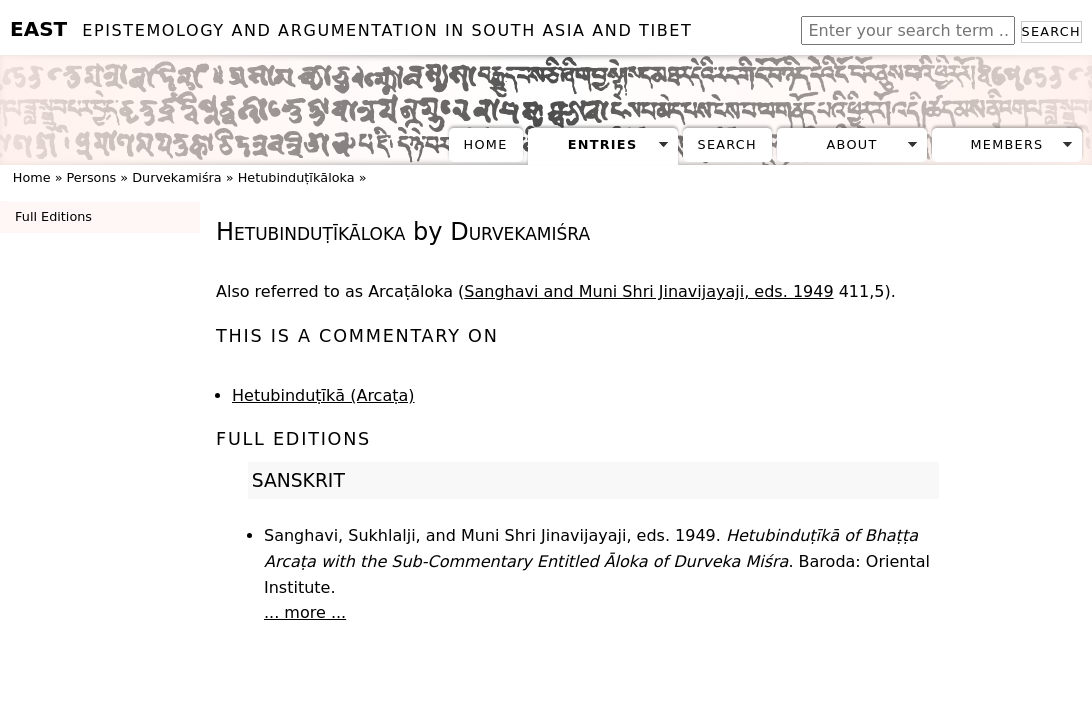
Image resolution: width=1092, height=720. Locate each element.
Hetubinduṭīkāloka (296, 177)
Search (1051, 31)
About (852, 144)
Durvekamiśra (177, 177)
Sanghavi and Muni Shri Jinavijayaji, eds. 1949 (648, 291)
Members (1006, 144)
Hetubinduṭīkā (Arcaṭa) (323, 395)
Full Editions (53, 216)
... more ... (305, 612)
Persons (92, 177)
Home (486, 144)
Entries (603, 144)
